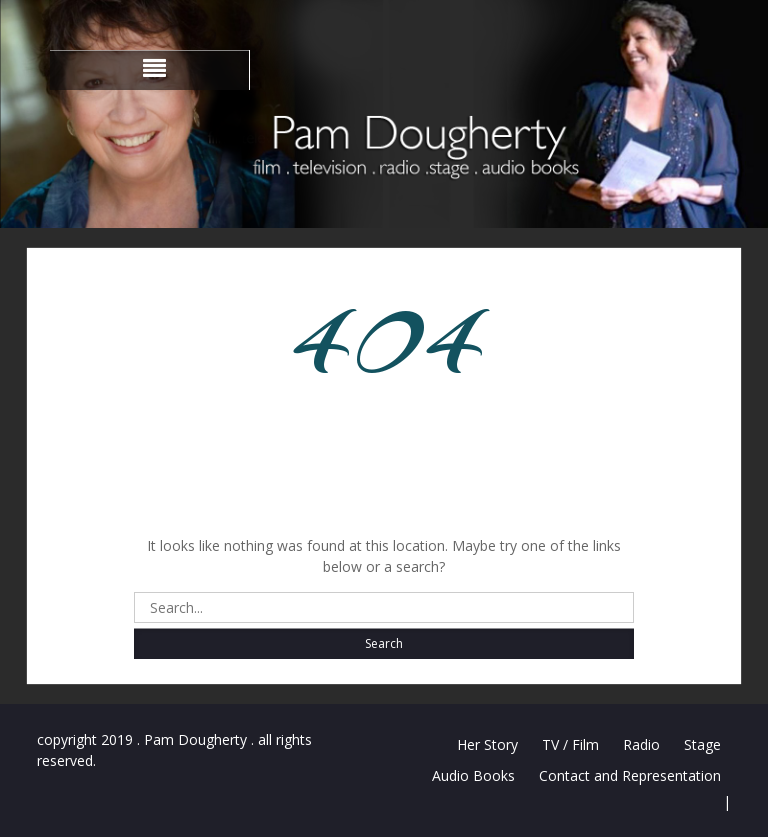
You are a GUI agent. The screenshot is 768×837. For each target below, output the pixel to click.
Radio (641, 744)
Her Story (487, 744)
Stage (702, 744)
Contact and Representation (630, 775)
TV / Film (570, 744)
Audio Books (473, 775)
